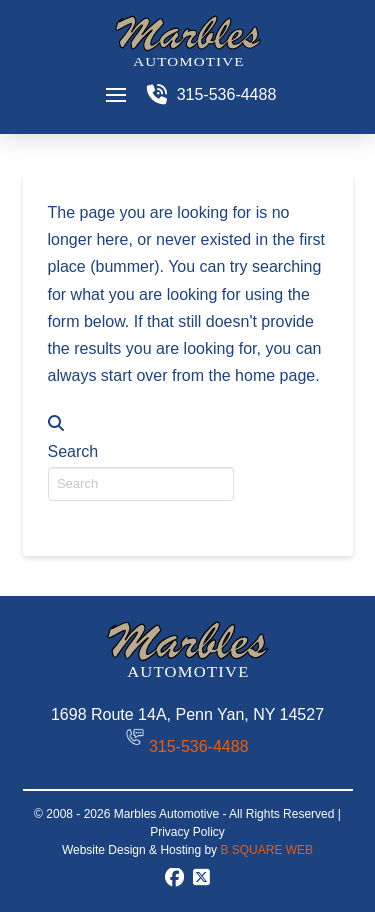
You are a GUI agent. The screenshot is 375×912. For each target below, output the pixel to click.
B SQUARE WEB (266, 850)
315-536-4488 (199, 746)
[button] (116, 95)
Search (73, 451)
